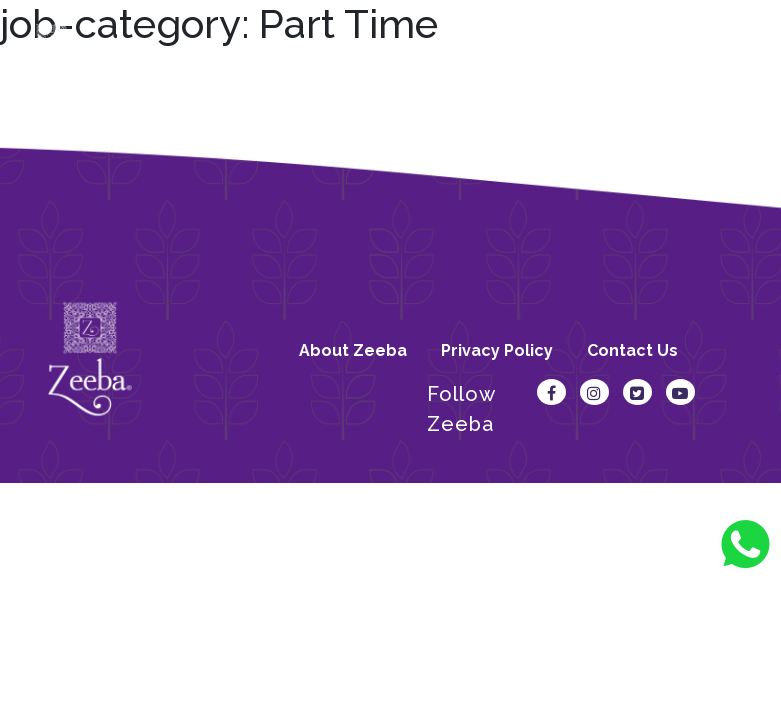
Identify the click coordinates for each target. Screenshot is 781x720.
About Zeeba (353, 350)
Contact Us (632, 350)
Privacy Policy (497, 350)
